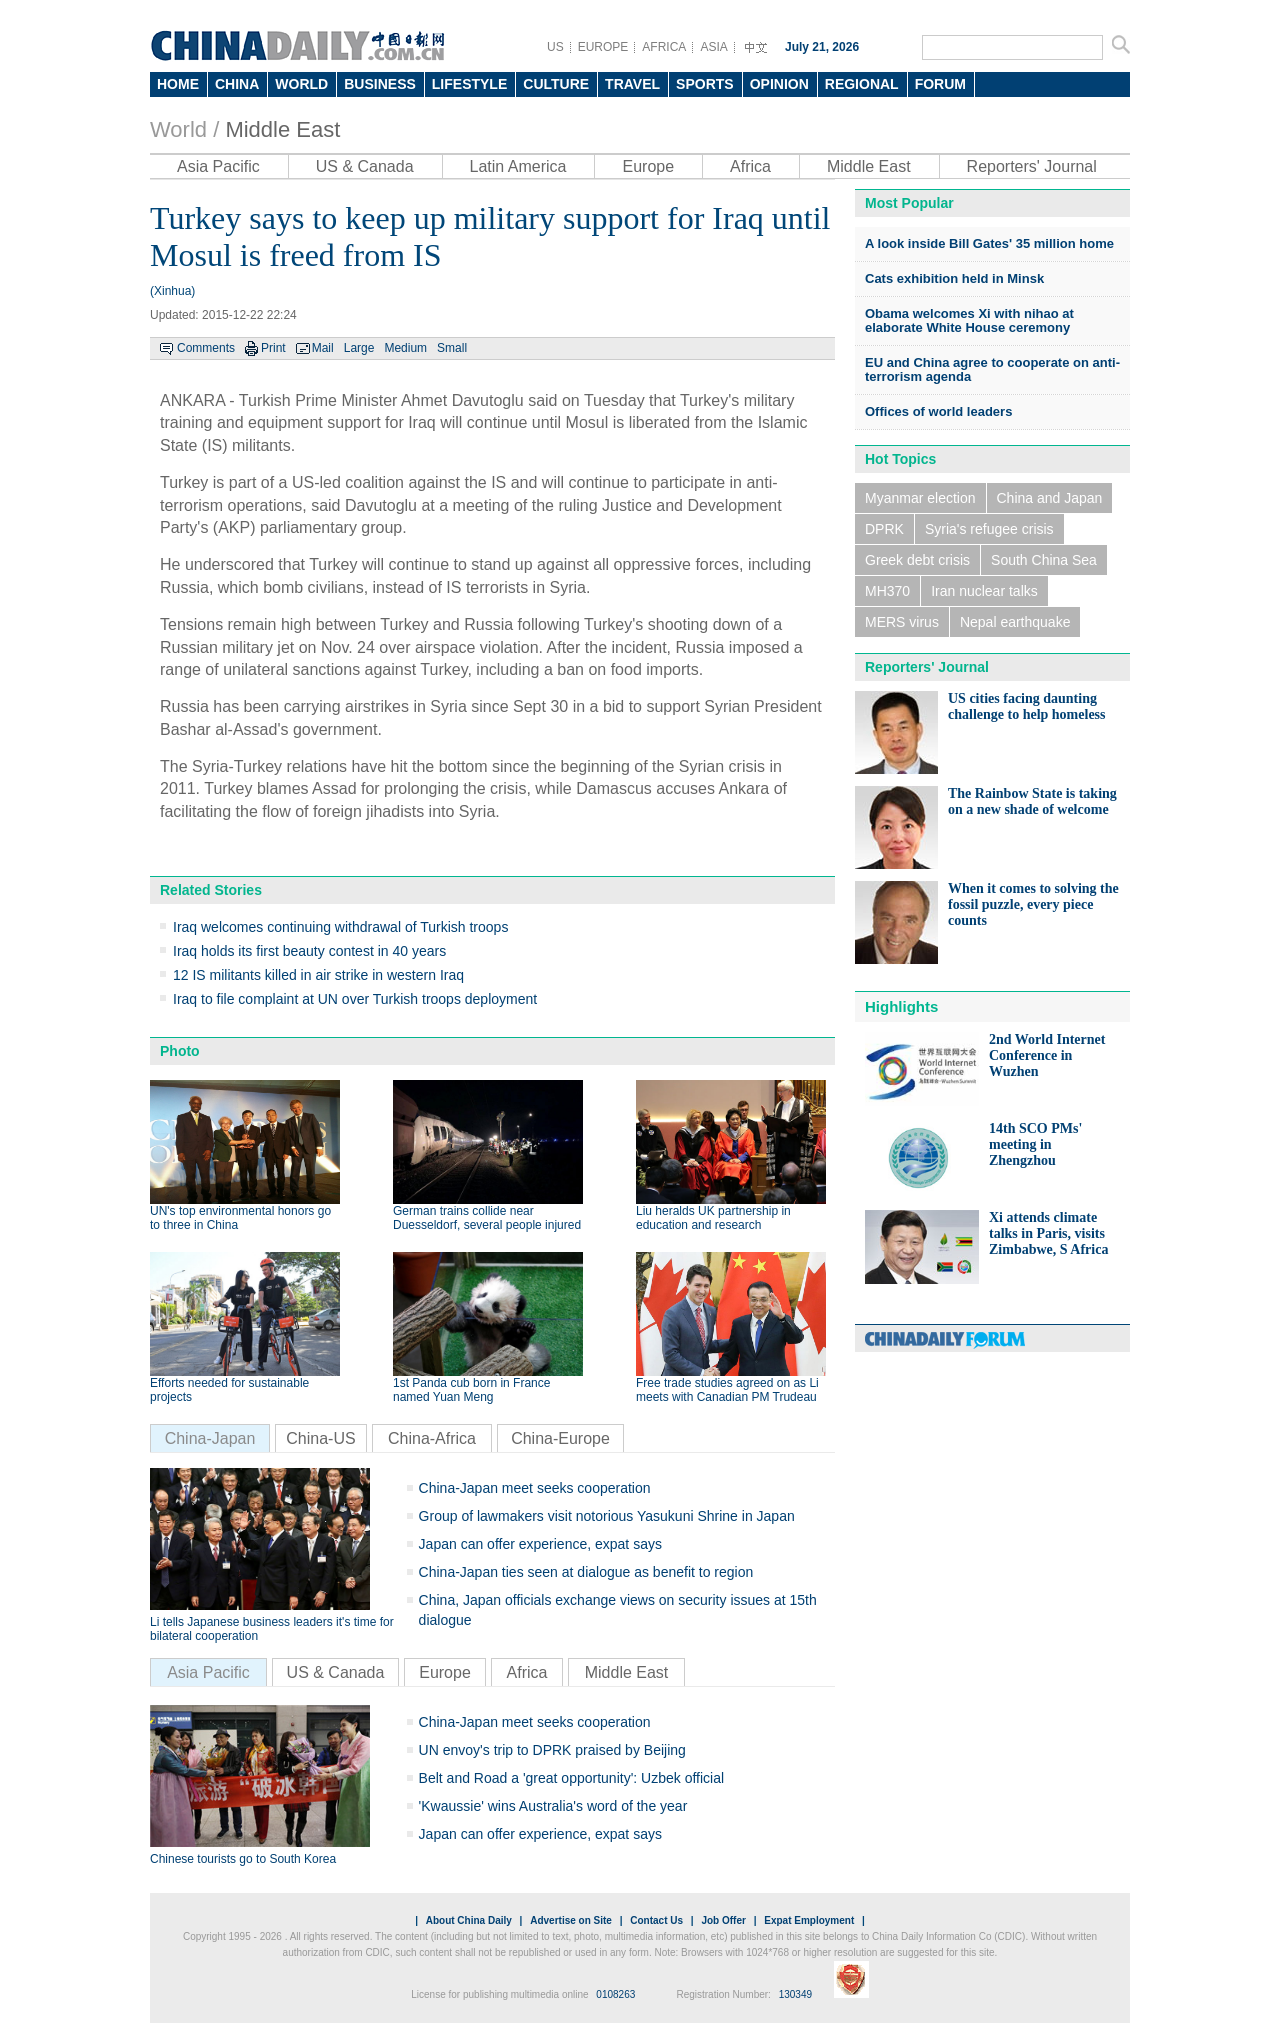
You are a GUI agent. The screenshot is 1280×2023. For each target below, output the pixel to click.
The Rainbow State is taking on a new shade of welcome (1032, 801)
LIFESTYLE (469, 84)
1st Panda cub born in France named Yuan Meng (471, 1390)
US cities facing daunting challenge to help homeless (1027, 706)
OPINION (779, 84)
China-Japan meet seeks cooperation (535, 1488)
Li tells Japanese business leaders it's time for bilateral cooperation (272, 1629)
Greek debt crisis (917, 560)
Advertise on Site (571, 1920)
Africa (750, 166)
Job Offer (723, 1920)
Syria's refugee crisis (989, 529)
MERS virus (902, 622)
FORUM (940, 84)
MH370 (887, 591)
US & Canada (365, 166)
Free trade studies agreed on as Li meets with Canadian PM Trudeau (727, 1390)
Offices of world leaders (938, 411)
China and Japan (1050, 498)
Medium (405, 348)
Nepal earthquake (1015, 622)
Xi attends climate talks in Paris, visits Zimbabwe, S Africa (1048, 1233)
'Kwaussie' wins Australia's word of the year (553, 1806)
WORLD (301, 84)
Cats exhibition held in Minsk (954, 278)
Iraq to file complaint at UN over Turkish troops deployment (355, 999)
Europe (648, 166)
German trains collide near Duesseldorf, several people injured (487, 1218)
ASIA (713, 47)
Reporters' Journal (1032, 166)
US (555, 47)
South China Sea (1044, 560)
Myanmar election (920, 498)
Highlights (901, 1006)
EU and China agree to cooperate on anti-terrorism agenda (992, 369)
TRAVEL (632, 84)
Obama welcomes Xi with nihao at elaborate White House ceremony (969, 320)
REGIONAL (862, 84)
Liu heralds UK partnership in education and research (713, 1218)
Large (359, 348)
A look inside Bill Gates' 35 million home (989, 243)
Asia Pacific (218, 166)
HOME (178, 84)
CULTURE (556, 84)
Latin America (518, 166)
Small (452, 348)
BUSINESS (380, 84)
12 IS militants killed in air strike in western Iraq (318, 975)
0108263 (615, 1994)
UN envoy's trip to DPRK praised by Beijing (552, 1750)
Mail (323, 348)
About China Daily (469, 1920)
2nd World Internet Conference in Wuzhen (1047, 1055)
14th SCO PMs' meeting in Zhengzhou (1035, 1144)
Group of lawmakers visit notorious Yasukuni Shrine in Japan (607, 1516)
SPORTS (705, 84)
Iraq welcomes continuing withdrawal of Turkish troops (340, 927)
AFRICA (664, 47)
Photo (180, 1051)
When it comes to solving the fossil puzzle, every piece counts (1033, 904)
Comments (206, 348)
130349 (795, 1994)
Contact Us (656, 1920)
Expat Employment (809, 1920)
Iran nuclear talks (984, 591)
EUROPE (603, 47)
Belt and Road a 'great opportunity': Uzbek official (572, 1778)
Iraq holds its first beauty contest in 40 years (309, 951)
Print (273, 348)
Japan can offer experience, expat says (540, 1544)
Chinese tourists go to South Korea (243, 1859)
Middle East (282, 129)
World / (184, 129)
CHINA (237, 84)
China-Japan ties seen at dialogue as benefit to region (586, 1572)
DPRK (884, 529)
